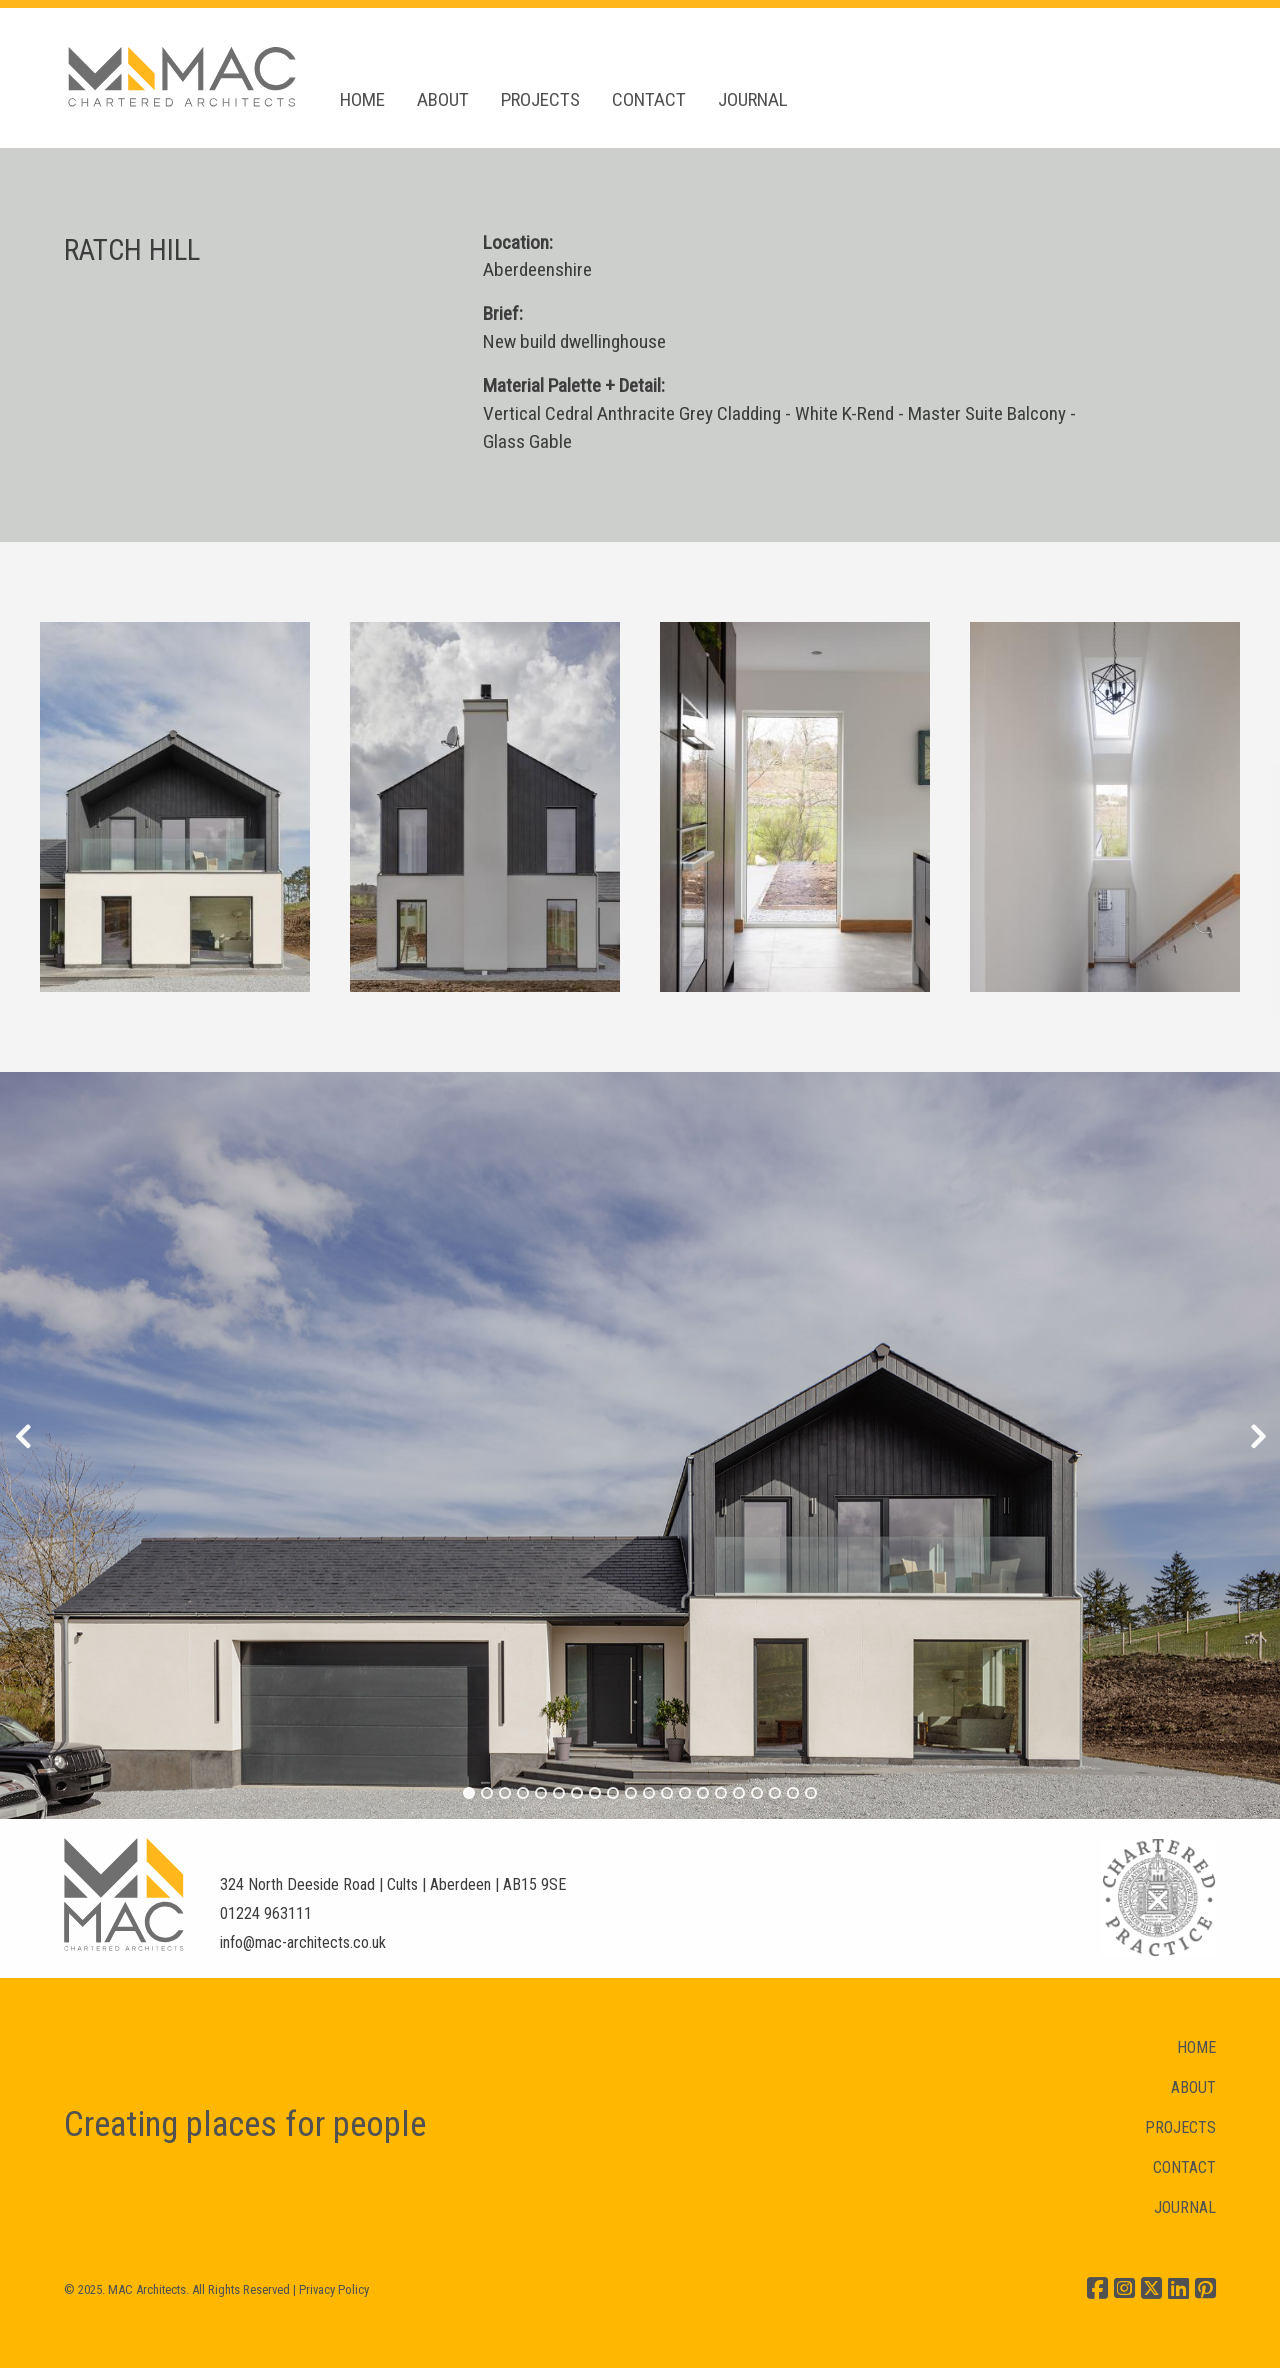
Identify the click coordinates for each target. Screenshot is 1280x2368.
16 (739, 1792)
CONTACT (649, 99)
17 (757, 1792)
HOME (362, 99)
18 (775, 1792)
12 (667, 1792)
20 (811, 1792)
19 (793, 1792)
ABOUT (443, 99)
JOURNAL (753, 99)
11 (649, 1792)
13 (685, 1792)
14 (703, 1792)
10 (631, 1792)
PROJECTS (540, 99)
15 (721, 1792)
